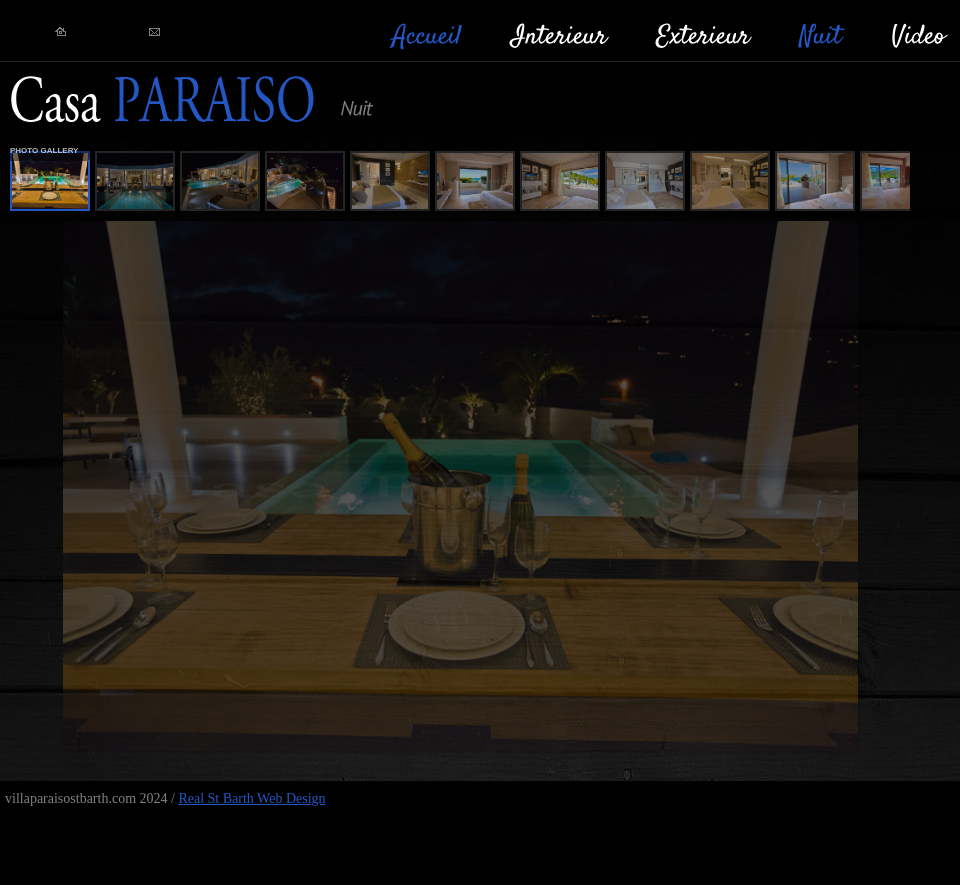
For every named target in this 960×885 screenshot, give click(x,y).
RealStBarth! (164, 101)
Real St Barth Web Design (251, 798)
